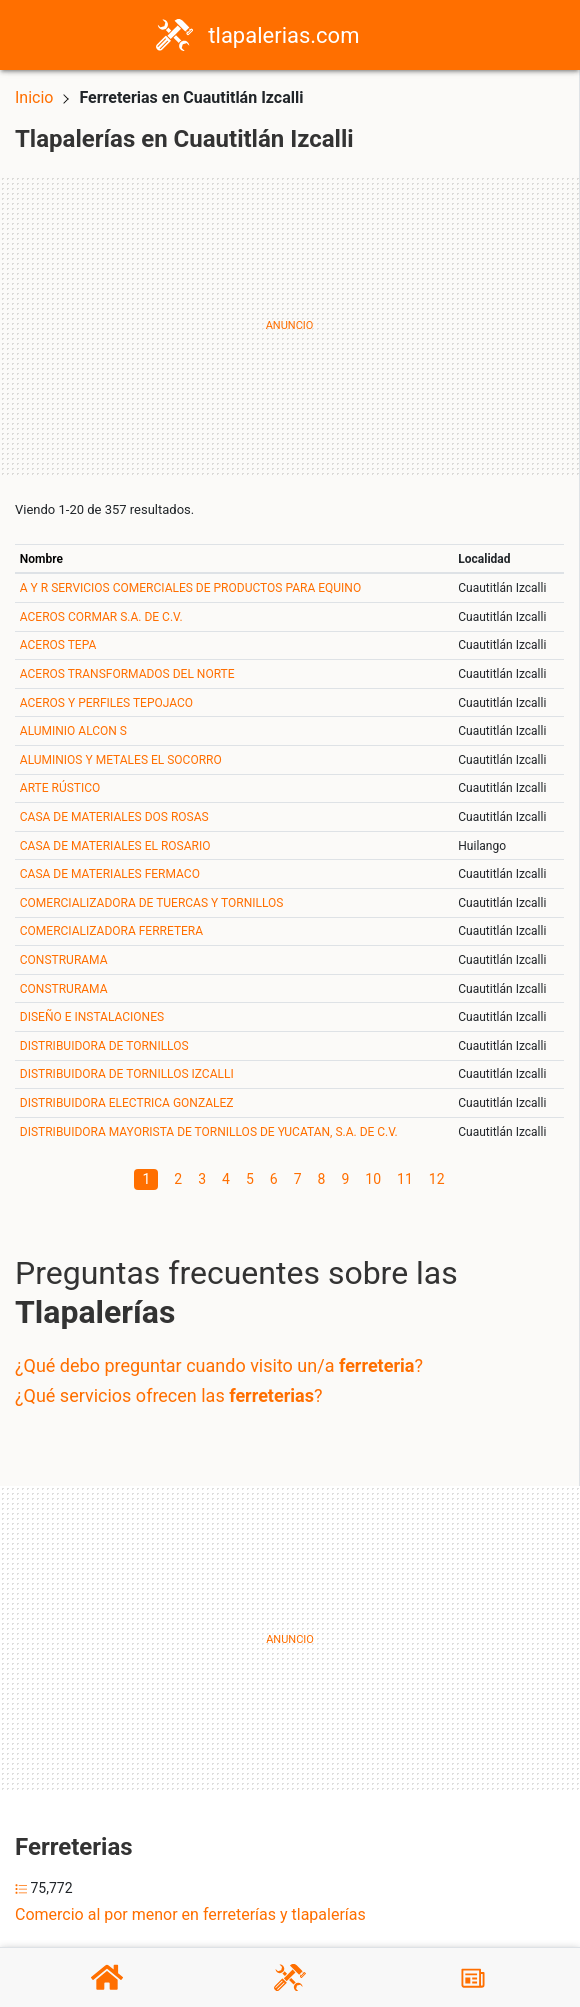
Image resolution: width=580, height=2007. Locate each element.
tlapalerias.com (283, 35)
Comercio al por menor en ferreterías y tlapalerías (190, 1914)
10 (373, 1179)
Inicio (34, 97)
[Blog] (473, 1978)
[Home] (174, 33)
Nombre (41, 559)
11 (405, 1179)
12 (437, 1179)
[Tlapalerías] (290, 1977)
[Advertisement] (289, 326)
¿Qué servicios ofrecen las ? (168, 1395)
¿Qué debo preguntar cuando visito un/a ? (219, 1365)
